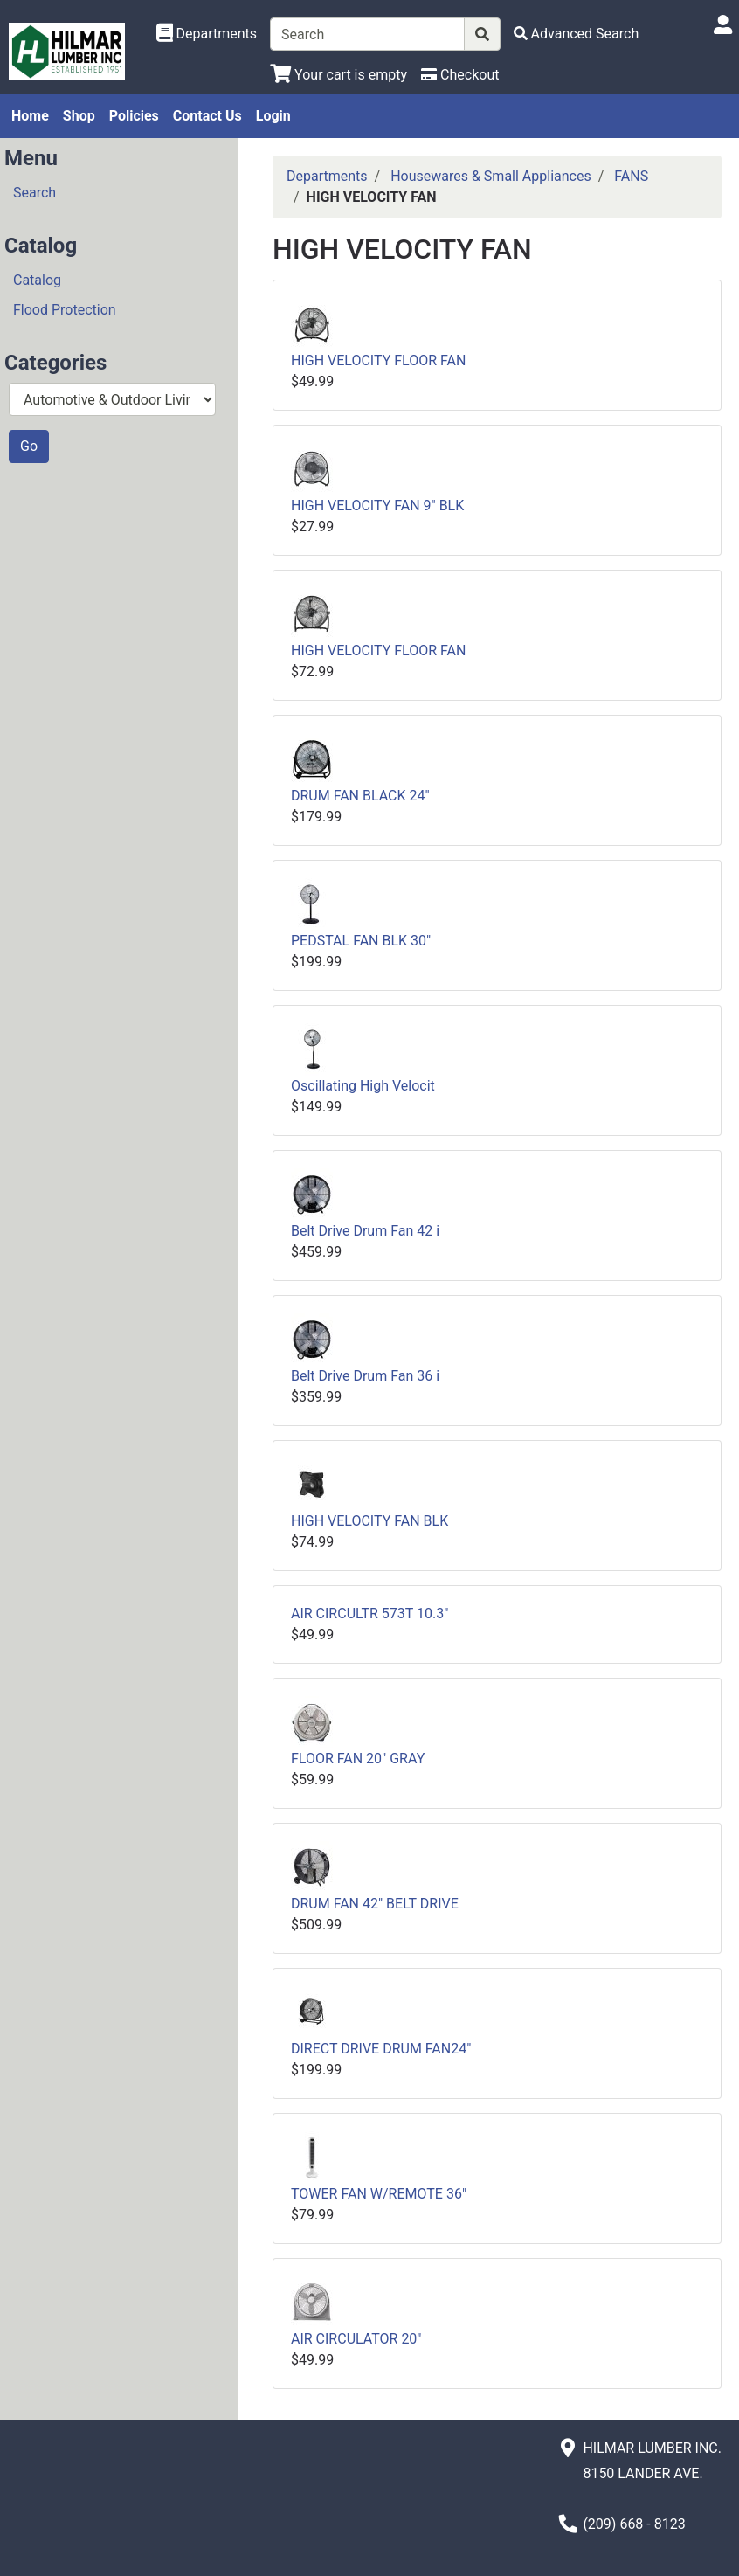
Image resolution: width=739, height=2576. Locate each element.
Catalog (37, 280)
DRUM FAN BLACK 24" (360, 795)
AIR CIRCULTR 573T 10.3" (369, 1613)
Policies (134, 115)
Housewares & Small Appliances (490, 176)
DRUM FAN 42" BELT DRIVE (375, 1903)
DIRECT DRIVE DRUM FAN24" (381, 2048)
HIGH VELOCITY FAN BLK (369, 1521)
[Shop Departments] (207, 34)
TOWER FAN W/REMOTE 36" (378, 2193)
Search (34, 192)
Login (273, 115)
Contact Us (207, 115)
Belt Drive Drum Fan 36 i (365, 1376)
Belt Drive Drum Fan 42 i (365, 1230)
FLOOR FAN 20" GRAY (358, 1758)
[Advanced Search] (576, 33)
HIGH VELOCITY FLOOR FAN (378, 360)
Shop (79, 115)
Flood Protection (64, 309)
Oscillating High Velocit (363, 1085)
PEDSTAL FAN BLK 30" (361, 940)
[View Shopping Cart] (338, 74)
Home (30, 115)
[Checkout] (460, 74)
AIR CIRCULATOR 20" (356, 2338)
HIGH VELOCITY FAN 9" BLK (377, 505)
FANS (631, 176)
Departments (327, 176)
